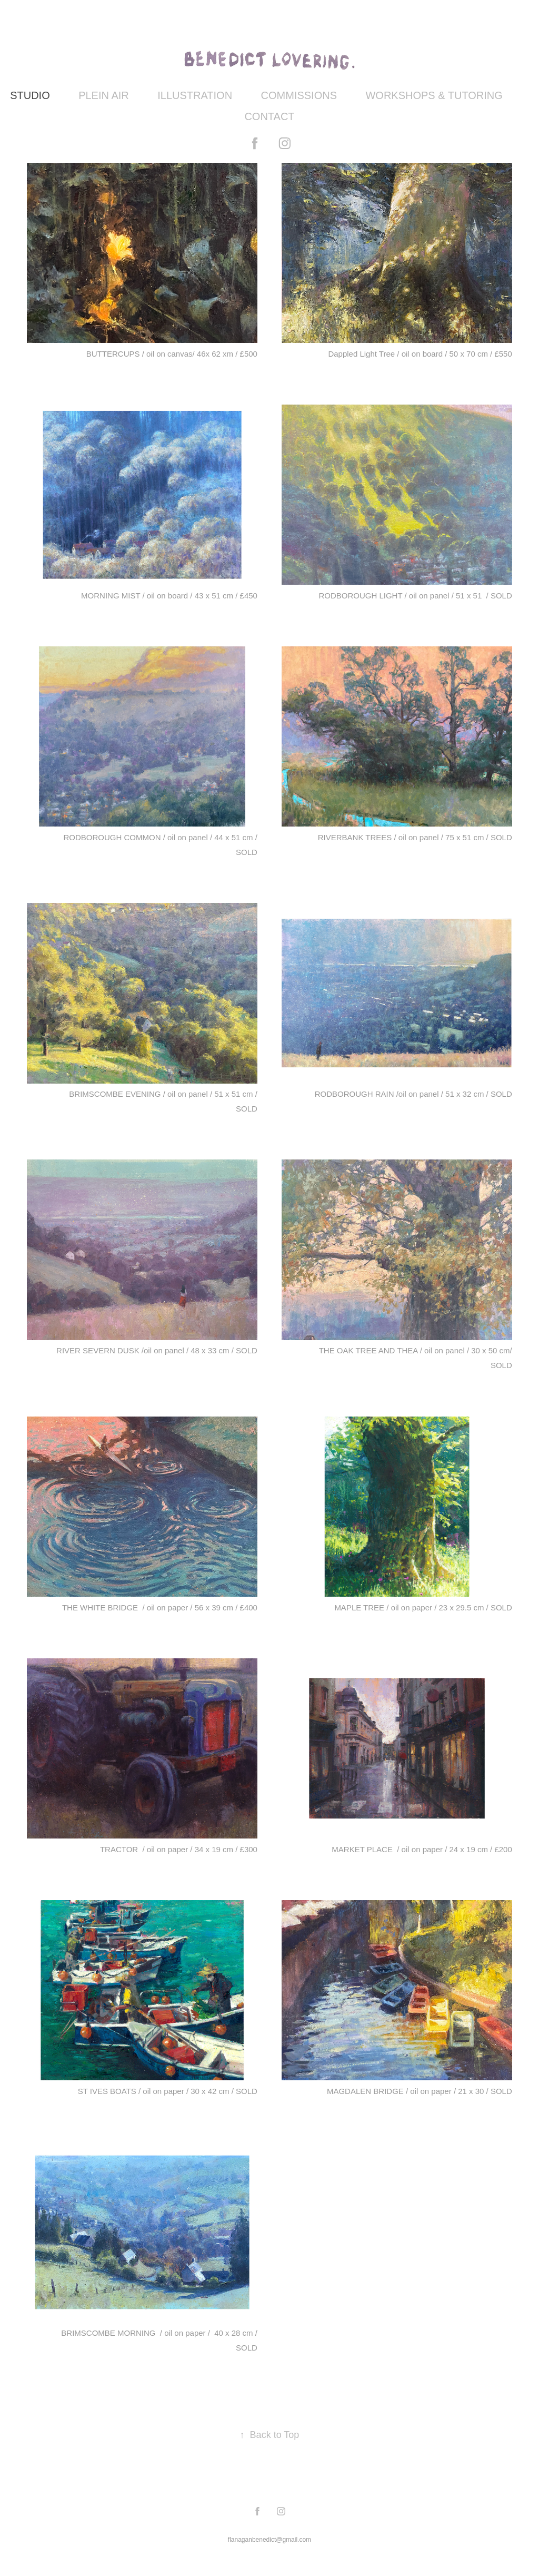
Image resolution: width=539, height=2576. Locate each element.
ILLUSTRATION (194, 95)
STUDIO (30, 95)
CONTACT (269, 116)
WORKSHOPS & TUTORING (433, 95)
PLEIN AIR (103, 95)
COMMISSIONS (299, 95)
